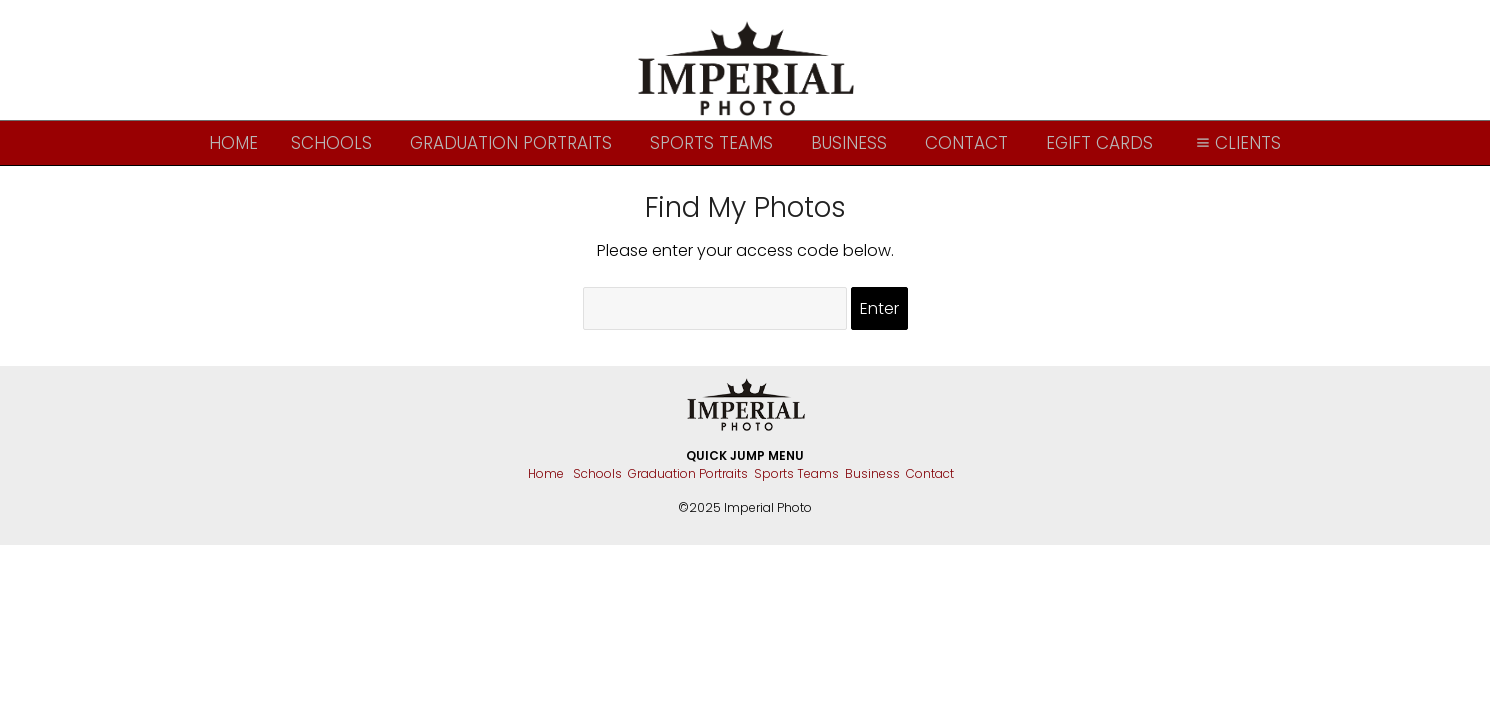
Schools (331, 143)
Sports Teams (711, 143)
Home (233, 143)
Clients (1236, 143)
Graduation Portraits (511, 143)
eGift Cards (1099, 143)
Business (849, 143)
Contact (966, 143)
